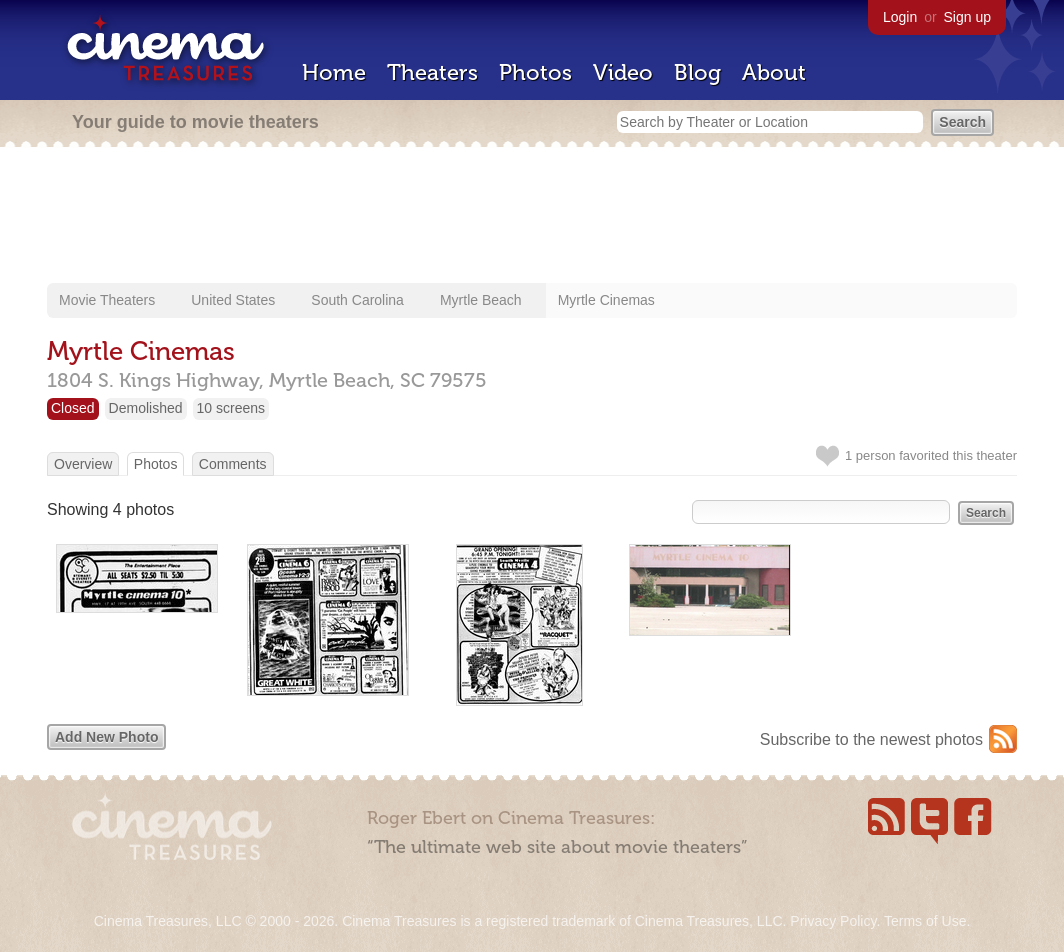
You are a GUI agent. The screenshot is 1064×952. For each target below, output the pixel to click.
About (774, 72)
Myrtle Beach (481, 300)
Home (334, 72)
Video (623, 72)
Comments (233, 464)
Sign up (967, 17)
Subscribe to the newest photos (871, 739)
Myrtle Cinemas (606, 300)
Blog (697, 72)
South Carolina (357, 300)
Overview (83, 464)
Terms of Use (925, 921)
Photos (535, 72)
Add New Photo (106, 737)
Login (900, 17)
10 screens (231, 408)
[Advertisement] (532, 217)
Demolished (146, 408)
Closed (73, 408)
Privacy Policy (833, 921)
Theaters (432, 72)
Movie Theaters (107, 300)
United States (233, 300)
